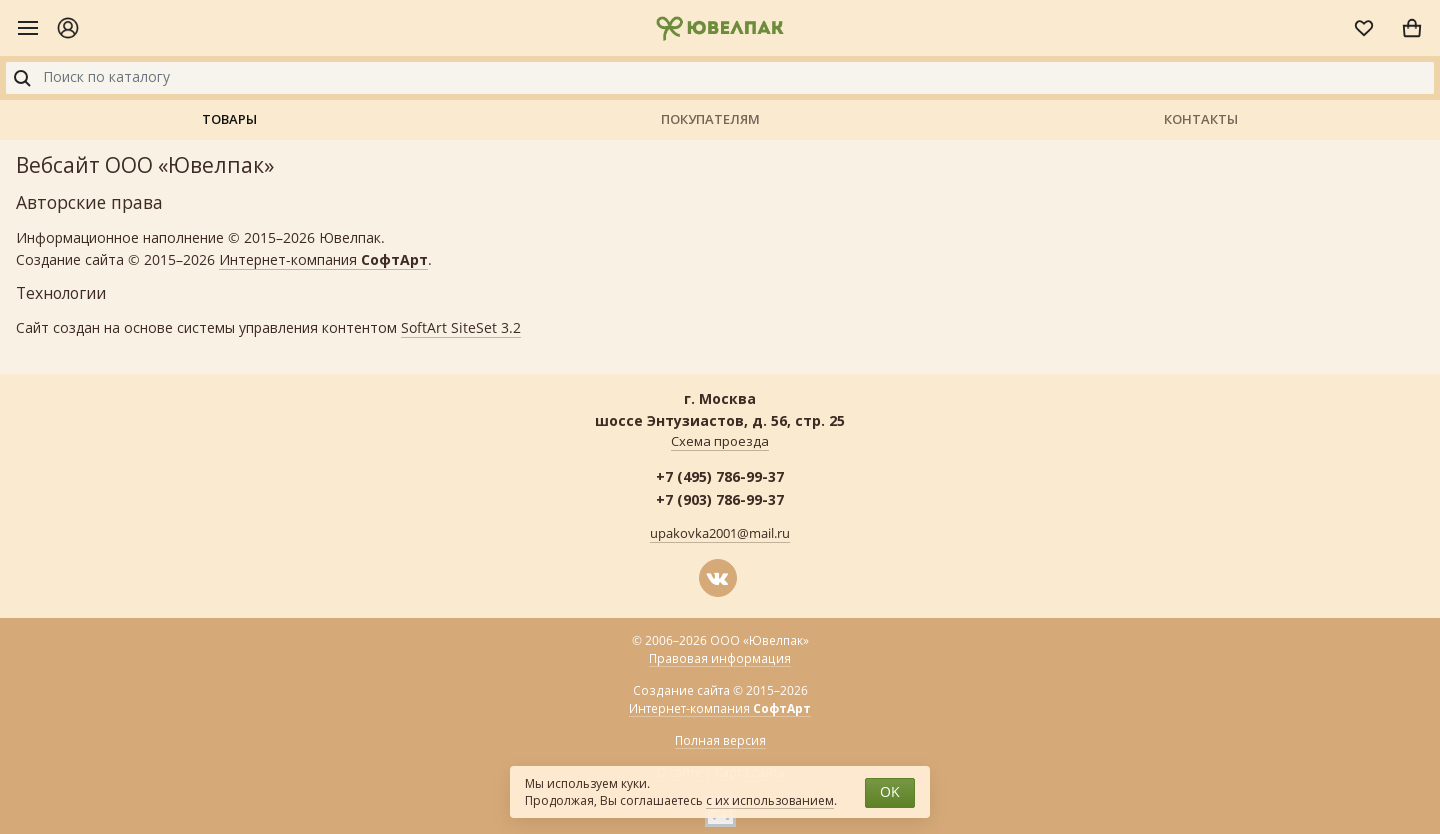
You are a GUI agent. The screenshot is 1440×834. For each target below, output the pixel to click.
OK (890, 792)
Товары (229, 119)
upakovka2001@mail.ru (720, 534)
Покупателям (710, 119)
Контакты (1201, 119)
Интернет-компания (323, 260)
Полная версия (720, 741)
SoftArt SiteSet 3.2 (461, 328)
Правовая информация (720, 659)
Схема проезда (720, 442)
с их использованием (770, 801)
